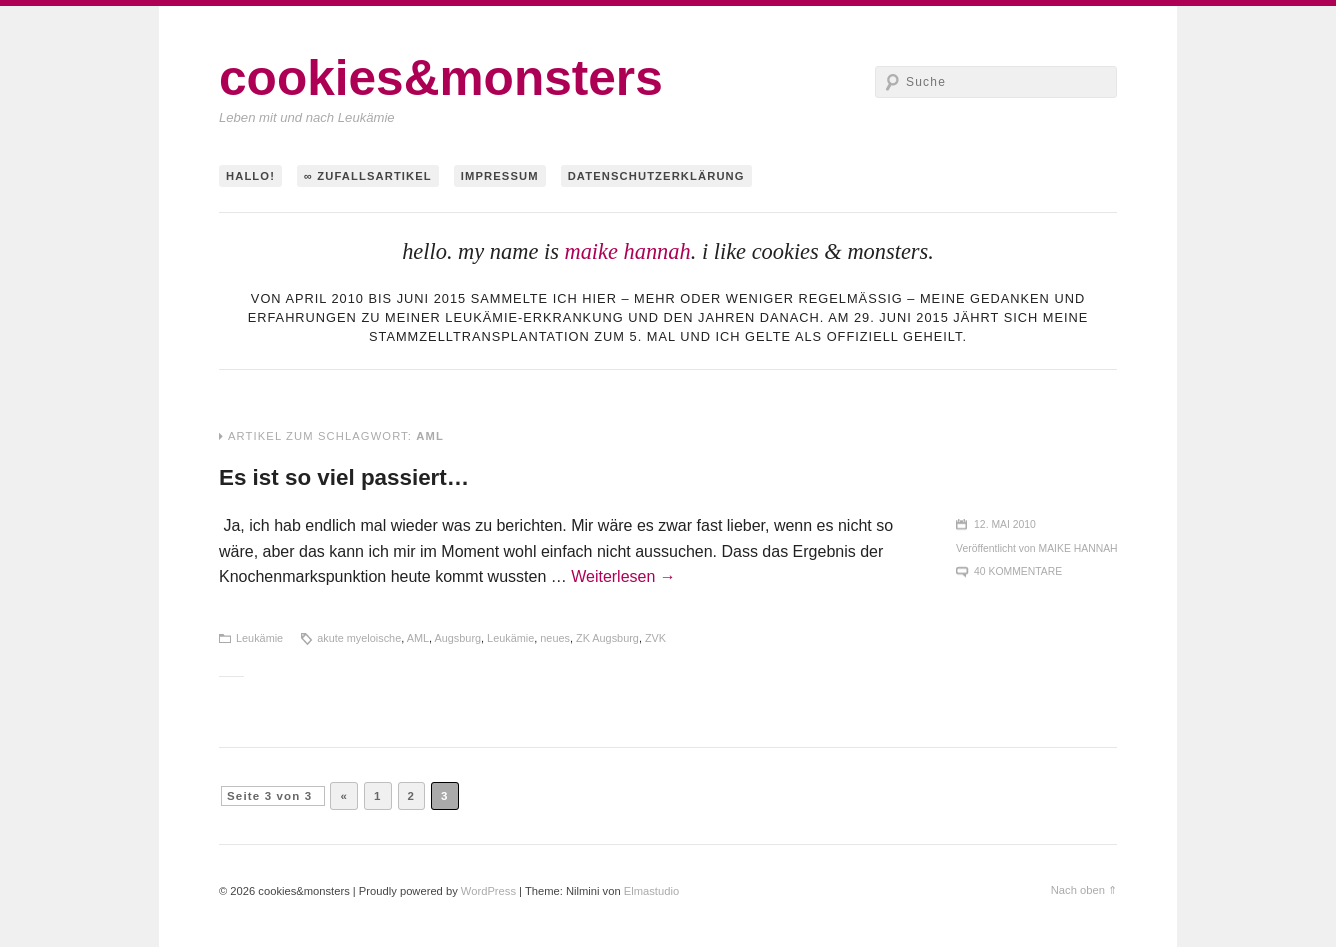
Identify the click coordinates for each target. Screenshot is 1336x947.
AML (418, 638)
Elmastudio (651, 891)
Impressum (500, 176)
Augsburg (458, 638)
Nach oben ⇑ (1084, 890)
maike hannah (627, 251)
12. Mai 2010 (1005, 524)
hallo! (250, 176)
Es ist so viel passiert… (344, 477)
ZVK (655, 638)
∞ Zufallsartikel (368, 176)
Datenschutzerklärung (656, 176)
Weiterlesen (623, 576)
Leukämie (259, 638)
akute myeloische (359, 638)
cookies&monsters (441, 78)
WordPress (488, 891)
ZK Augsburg (607, 638)
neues (555, 638)
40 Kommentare (1018, 571)
